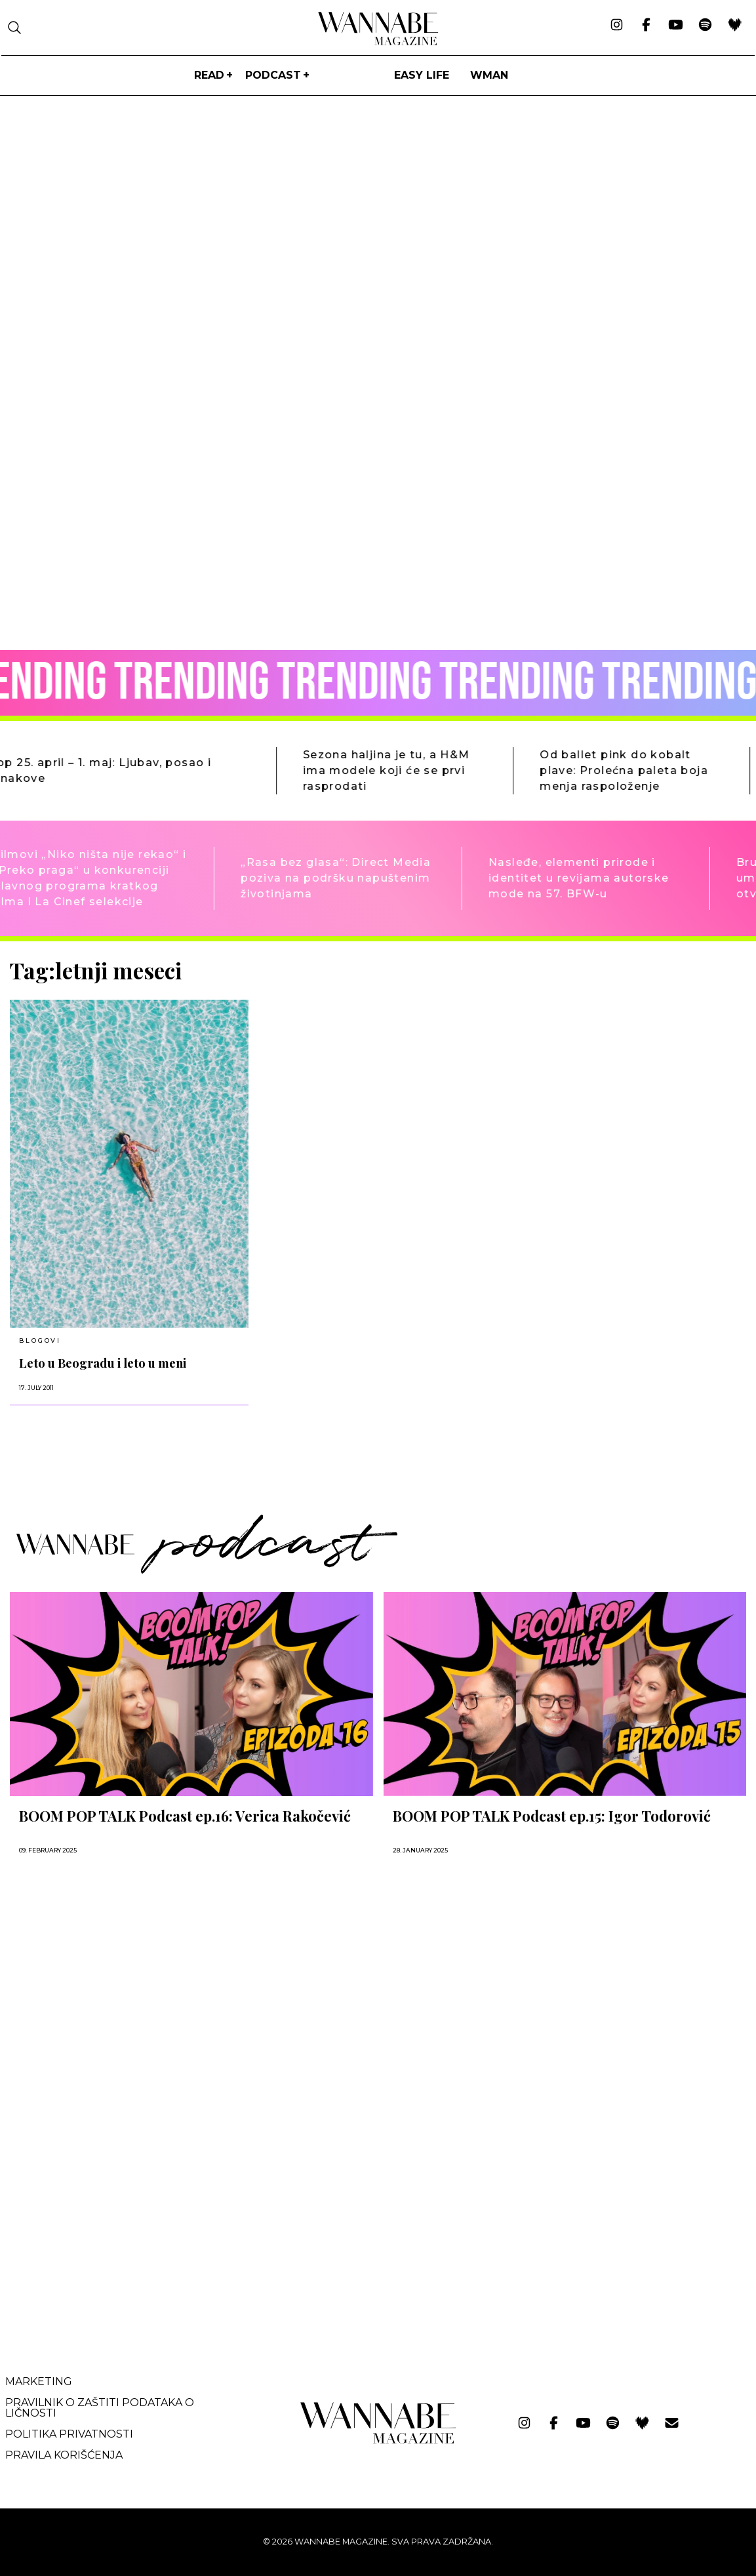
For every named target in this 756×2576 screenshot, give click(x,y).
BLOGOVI (40, 1340)
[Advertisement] (108, 2230)
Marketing (38, 2381)
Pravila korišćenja (64, 2455)
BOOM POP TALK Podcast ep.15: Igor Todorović (552, 1816)
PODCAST (273, 75)
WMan (489, 75)
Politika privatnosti (69, 2434)
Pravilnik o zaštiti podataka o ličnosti (99, 2407)
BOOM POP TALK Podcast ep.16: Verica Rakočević (185, 1816)
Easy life (421, 75)
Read (209, 75)
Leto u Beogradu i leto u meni (102, 1363)
